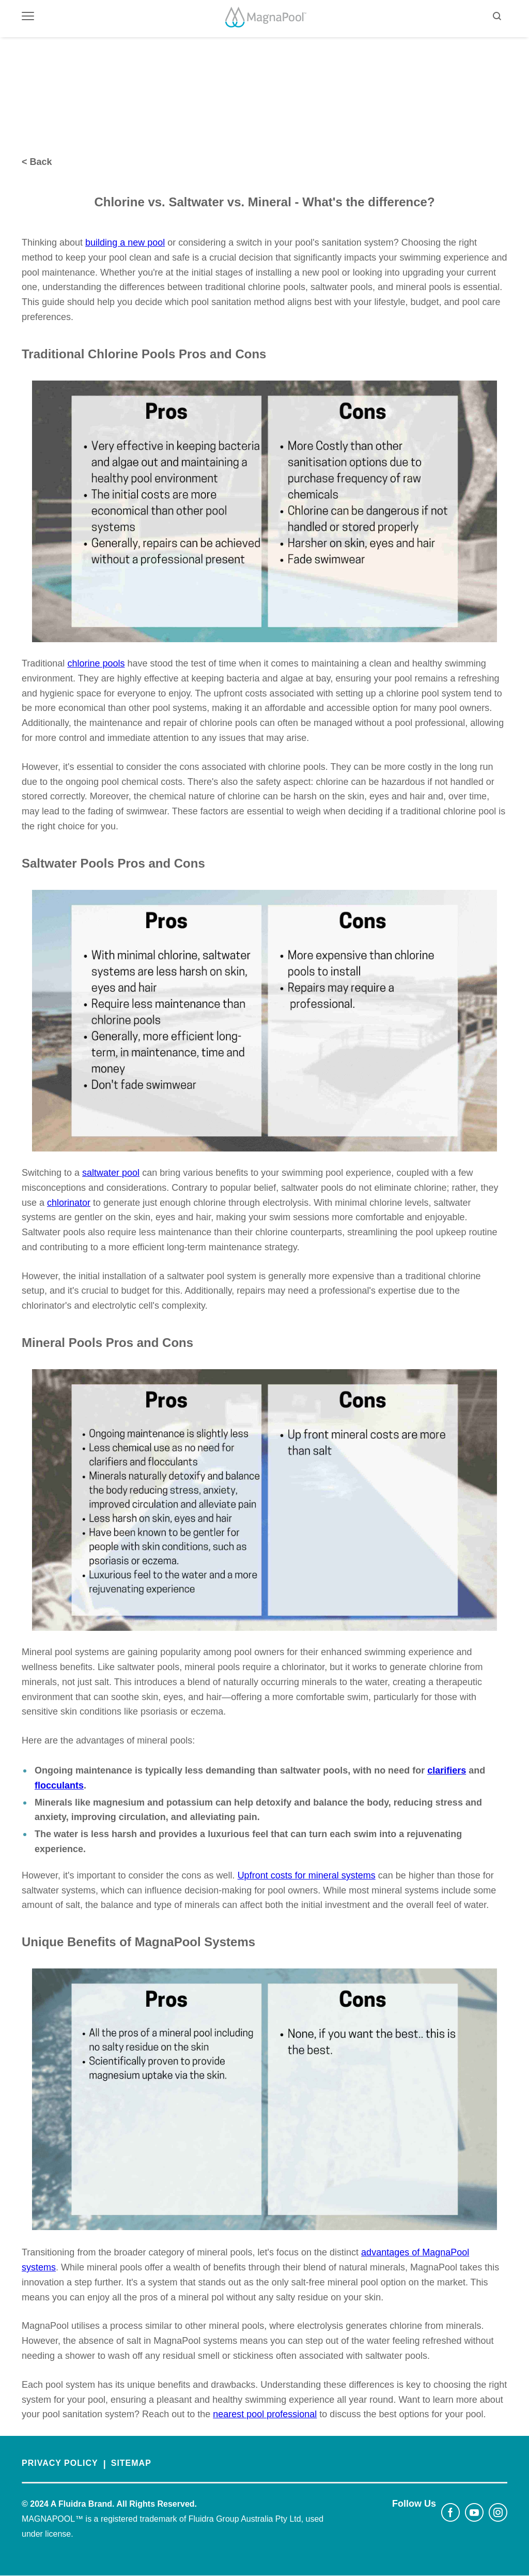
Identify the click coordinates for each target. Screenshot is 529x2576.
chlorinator (68, 1203)
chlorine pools (96, 663)
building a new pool (125, 242)
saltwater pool (110, 1173)
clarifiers (446, 1770)
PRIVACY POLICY (60, 2463)
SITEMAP (131, 2463)
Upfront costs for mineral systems (307, 1875)
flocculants (59, 1785)
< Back (37, 162)
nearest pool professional (265, 2414)
